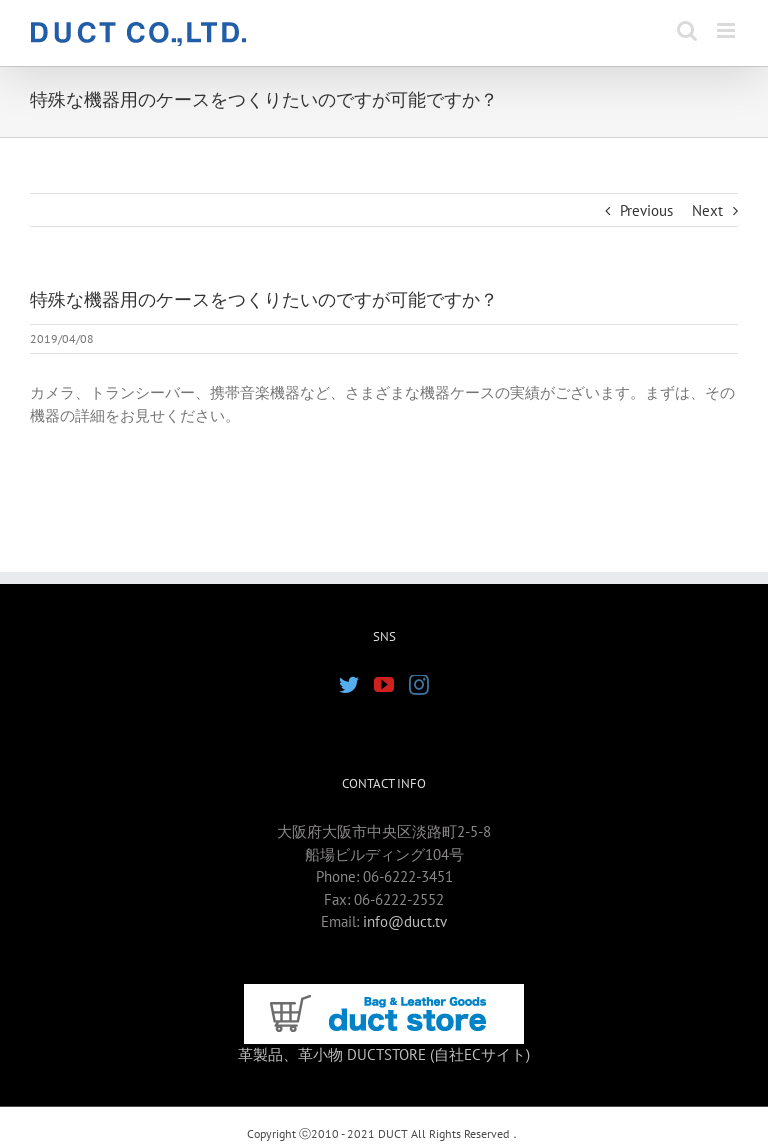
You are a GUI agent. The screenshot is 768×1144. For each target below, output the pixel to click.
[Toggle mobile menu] (727, 30)
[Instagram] (419, 685)
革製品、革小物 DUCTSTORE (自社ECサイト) (384, 1054)
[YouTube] (384, 685)
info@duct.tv (405, 921)
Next (707, 210)
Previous (646, 210)
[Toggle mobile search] (687, 30)
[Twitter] (349, 685)
